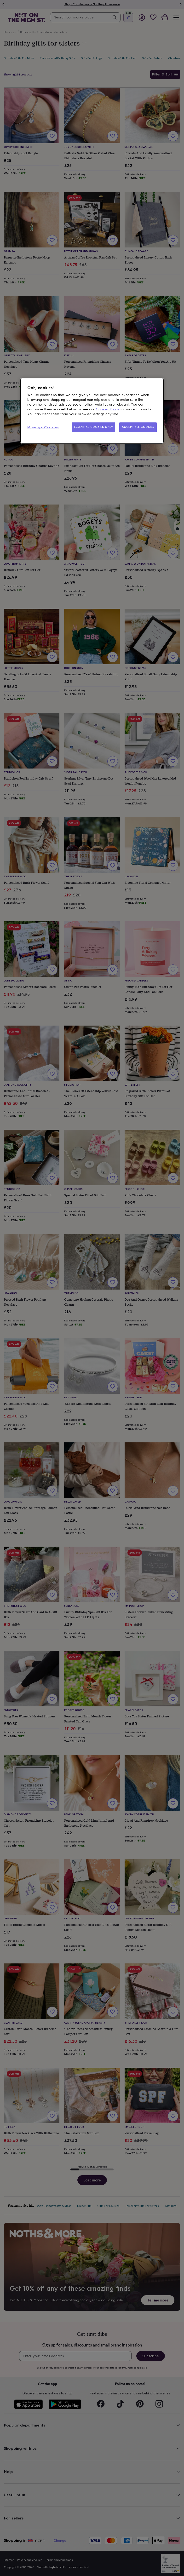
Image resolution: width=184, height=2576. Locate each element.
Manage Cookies (43, 427)
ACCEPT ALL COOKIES (138, 427)
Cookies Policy (107, 409)
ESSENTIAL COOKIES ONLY (93, 427)
